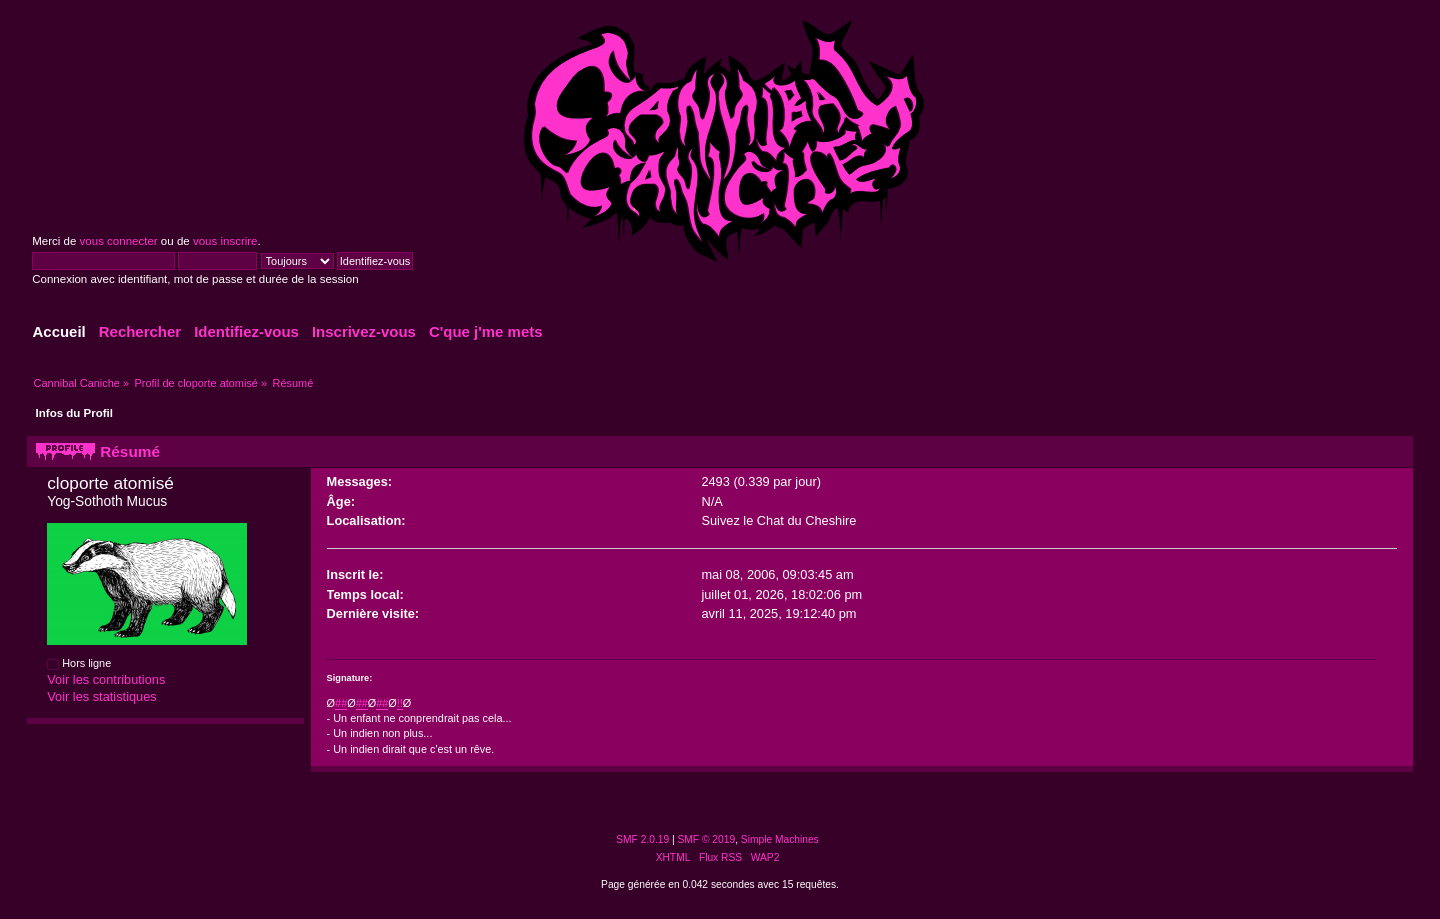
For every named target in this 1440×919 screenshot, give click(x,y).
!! (400, 703)
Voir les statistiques (102, 696)
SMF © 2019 (707, 839)
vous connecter (119, 241)
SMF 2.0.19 (642, 839)
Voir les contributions (106, 679)
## (341, 703)
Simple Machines (780, 839)
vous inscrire (225, 241)
